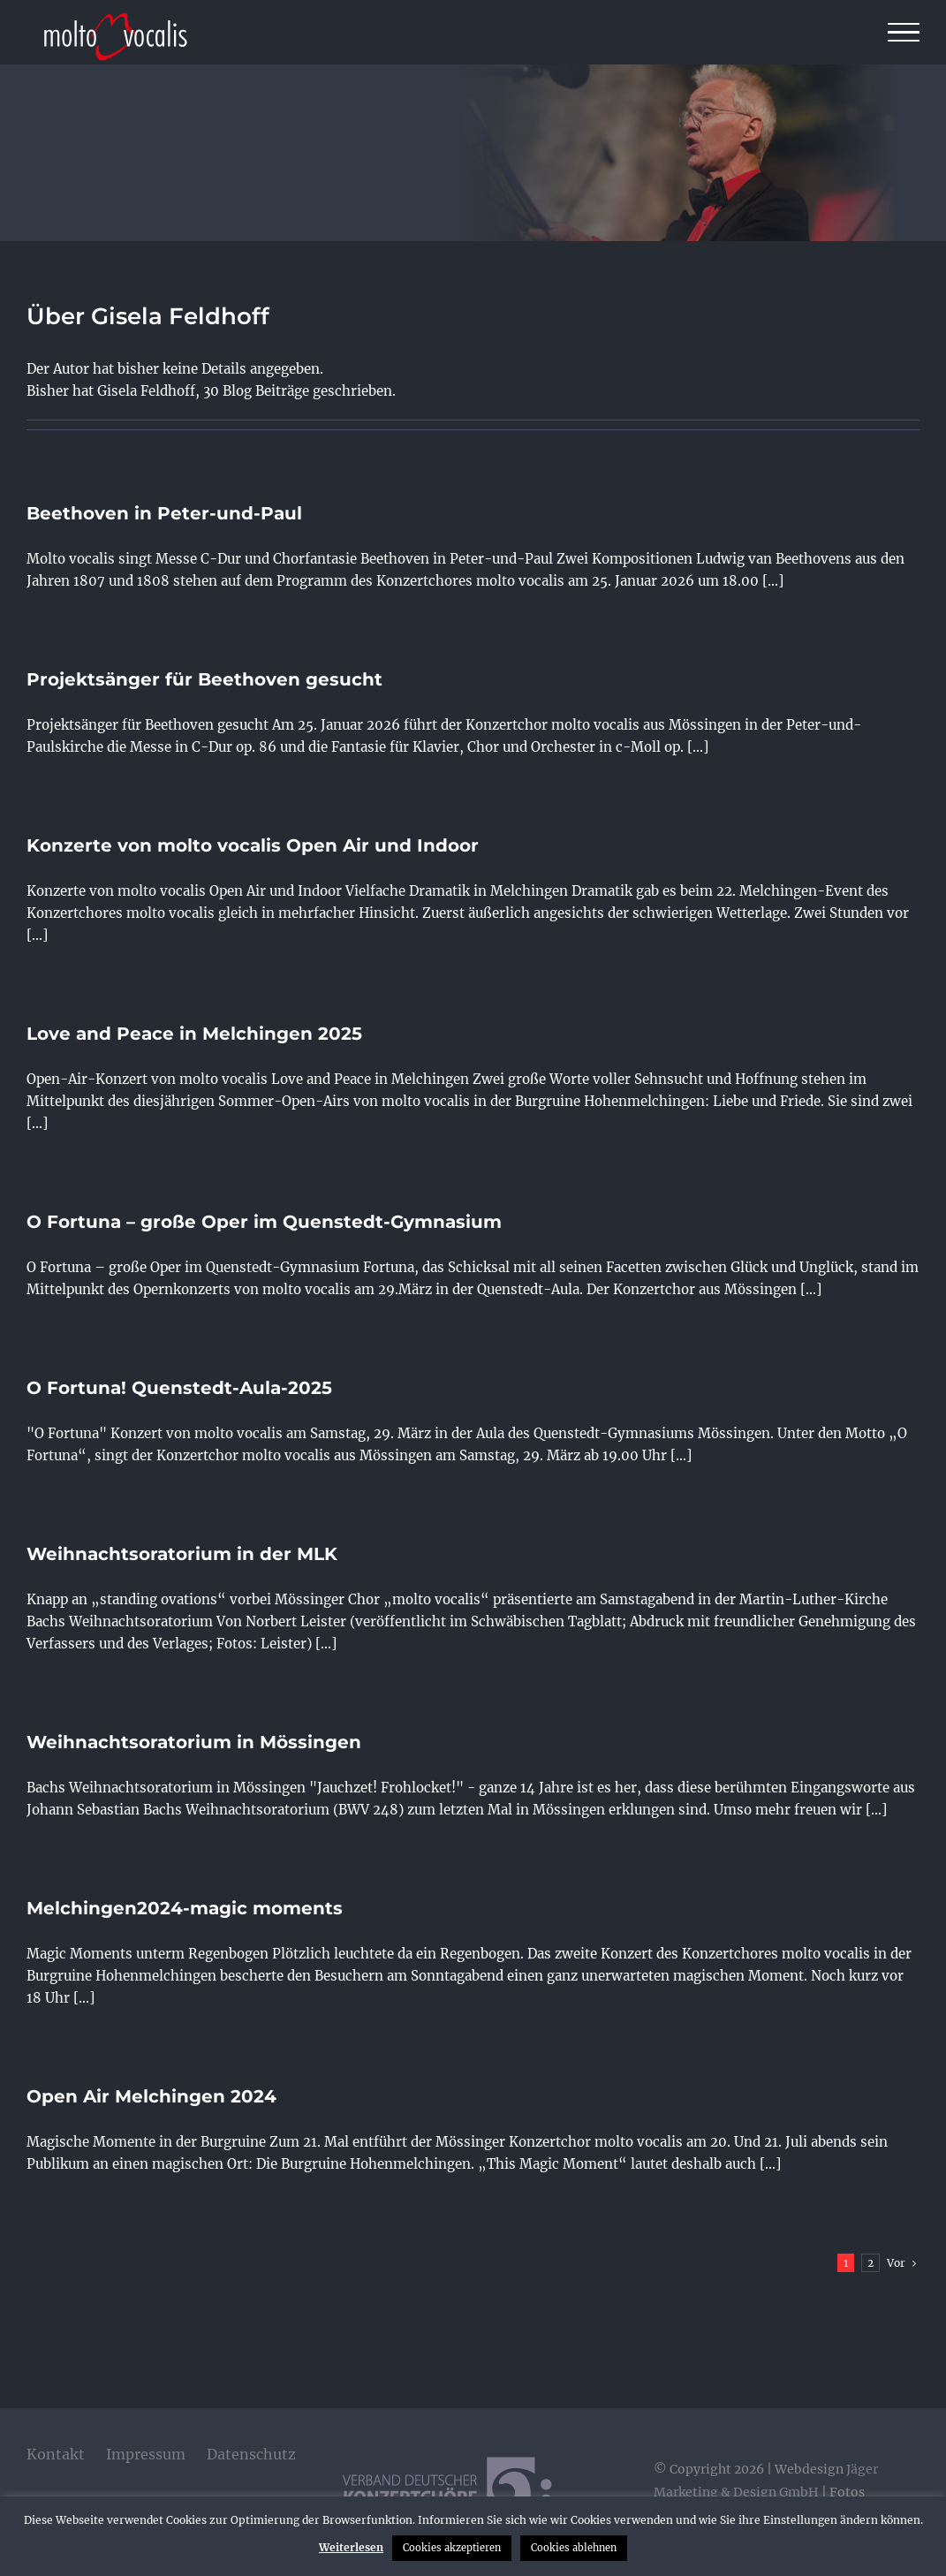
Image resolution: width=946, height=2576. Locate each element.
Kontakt (55, 2454)
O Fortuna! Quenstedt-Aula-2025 (179, 1387)
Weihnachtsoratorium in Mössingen (193, 1742)
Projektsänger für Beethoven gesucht (204, 679)
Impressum (145, 2454)
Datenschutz (251, 2454)
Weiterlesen (351, 2547)
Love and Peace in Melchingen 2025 (194, 1033)
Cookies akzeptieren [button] (452, 2548)
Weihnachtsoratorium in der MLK (181, 1554)
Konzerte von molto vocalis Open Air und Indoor (252, 845)
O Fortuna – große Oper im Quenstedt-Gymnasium (264, 1221)
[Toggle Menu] (904, 32)
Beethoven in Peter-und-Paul (164, 513)
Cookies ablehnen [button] (574, 2548)
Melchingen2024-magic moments (184, 1908)
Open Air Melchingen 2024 (151, 2096)
